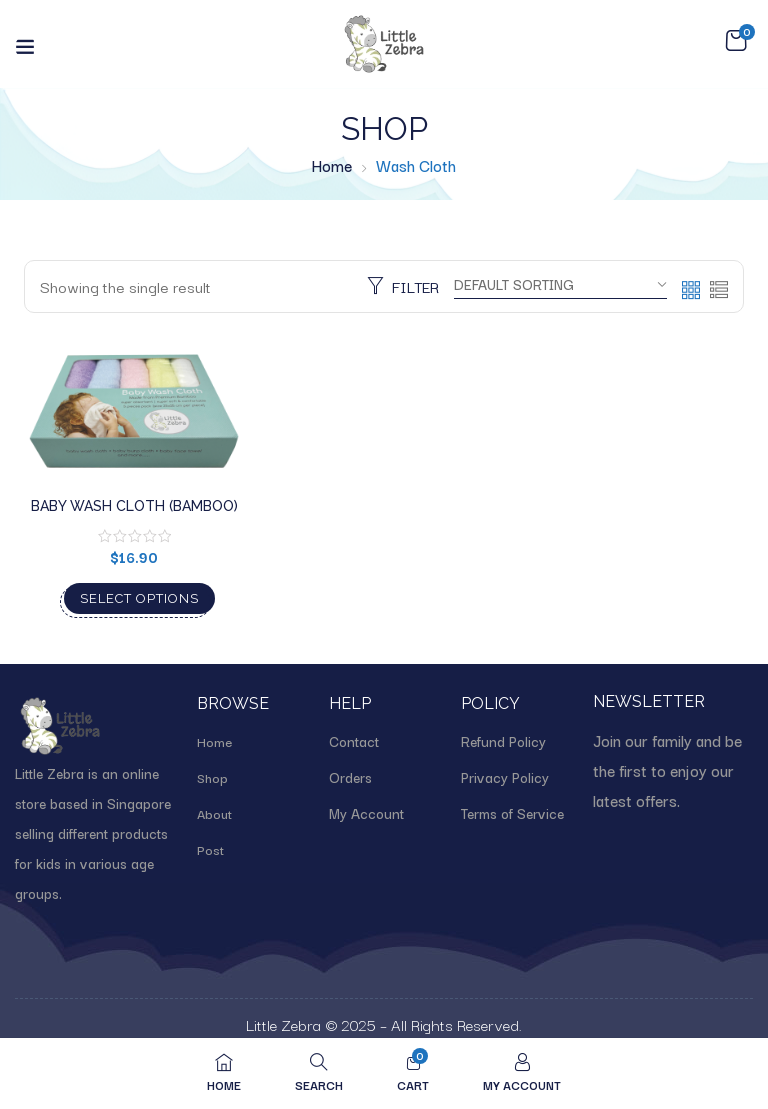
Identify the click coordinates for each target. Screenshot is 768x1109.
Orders (350, 777)
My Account (366, 813)
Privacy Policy (505, 777)
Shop (212, 777)
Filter (403, 286)
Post (210, 849)
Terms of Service (512, 813)
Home (332, 165)
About (214, 813)
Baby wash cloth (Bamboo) (134, 506)
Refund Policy (503, 741)
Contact (354, 741)
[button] (736, 41)
